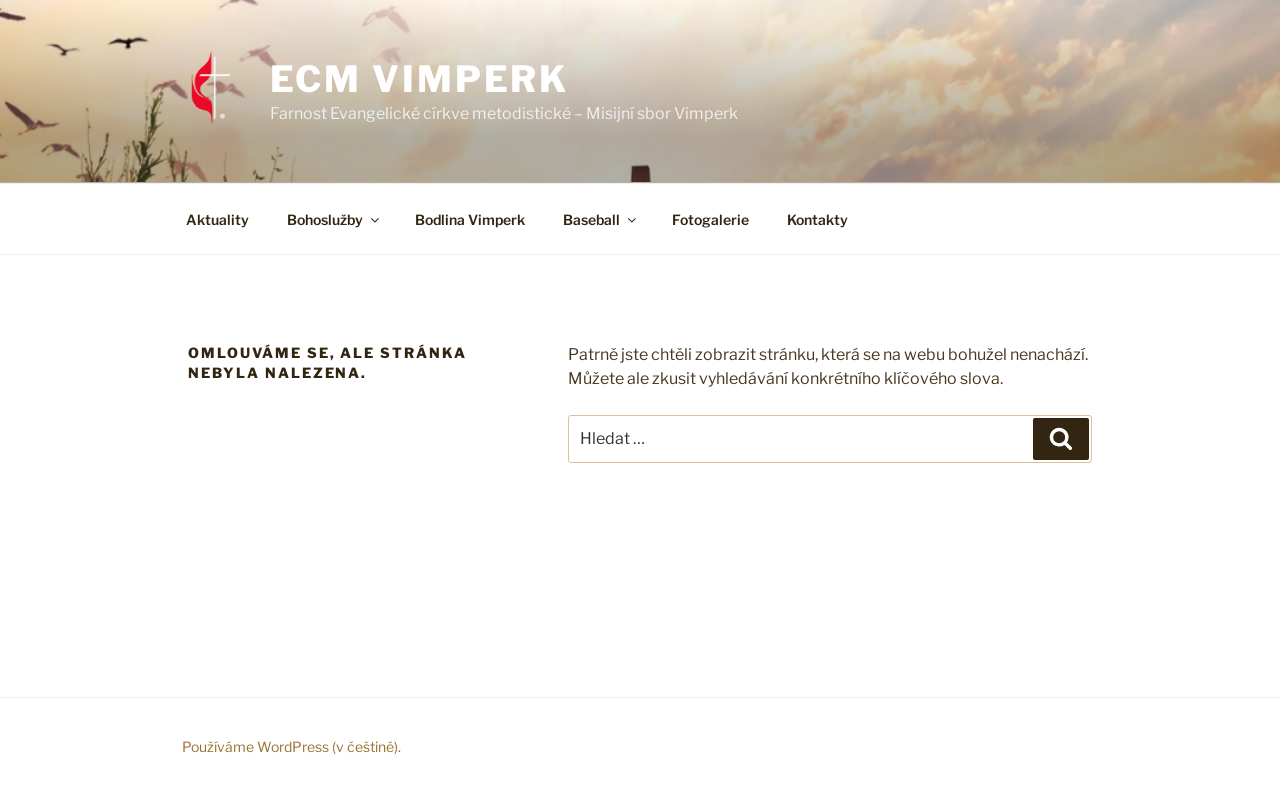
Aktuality (217, 219)
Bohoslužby (334, 219)
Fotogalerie (710, 219)
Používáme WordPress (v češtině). (291, 746)
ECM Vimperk (420, 79)
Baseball (601, 219)
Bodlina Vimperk (470, 219)
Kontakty (817, 219)
